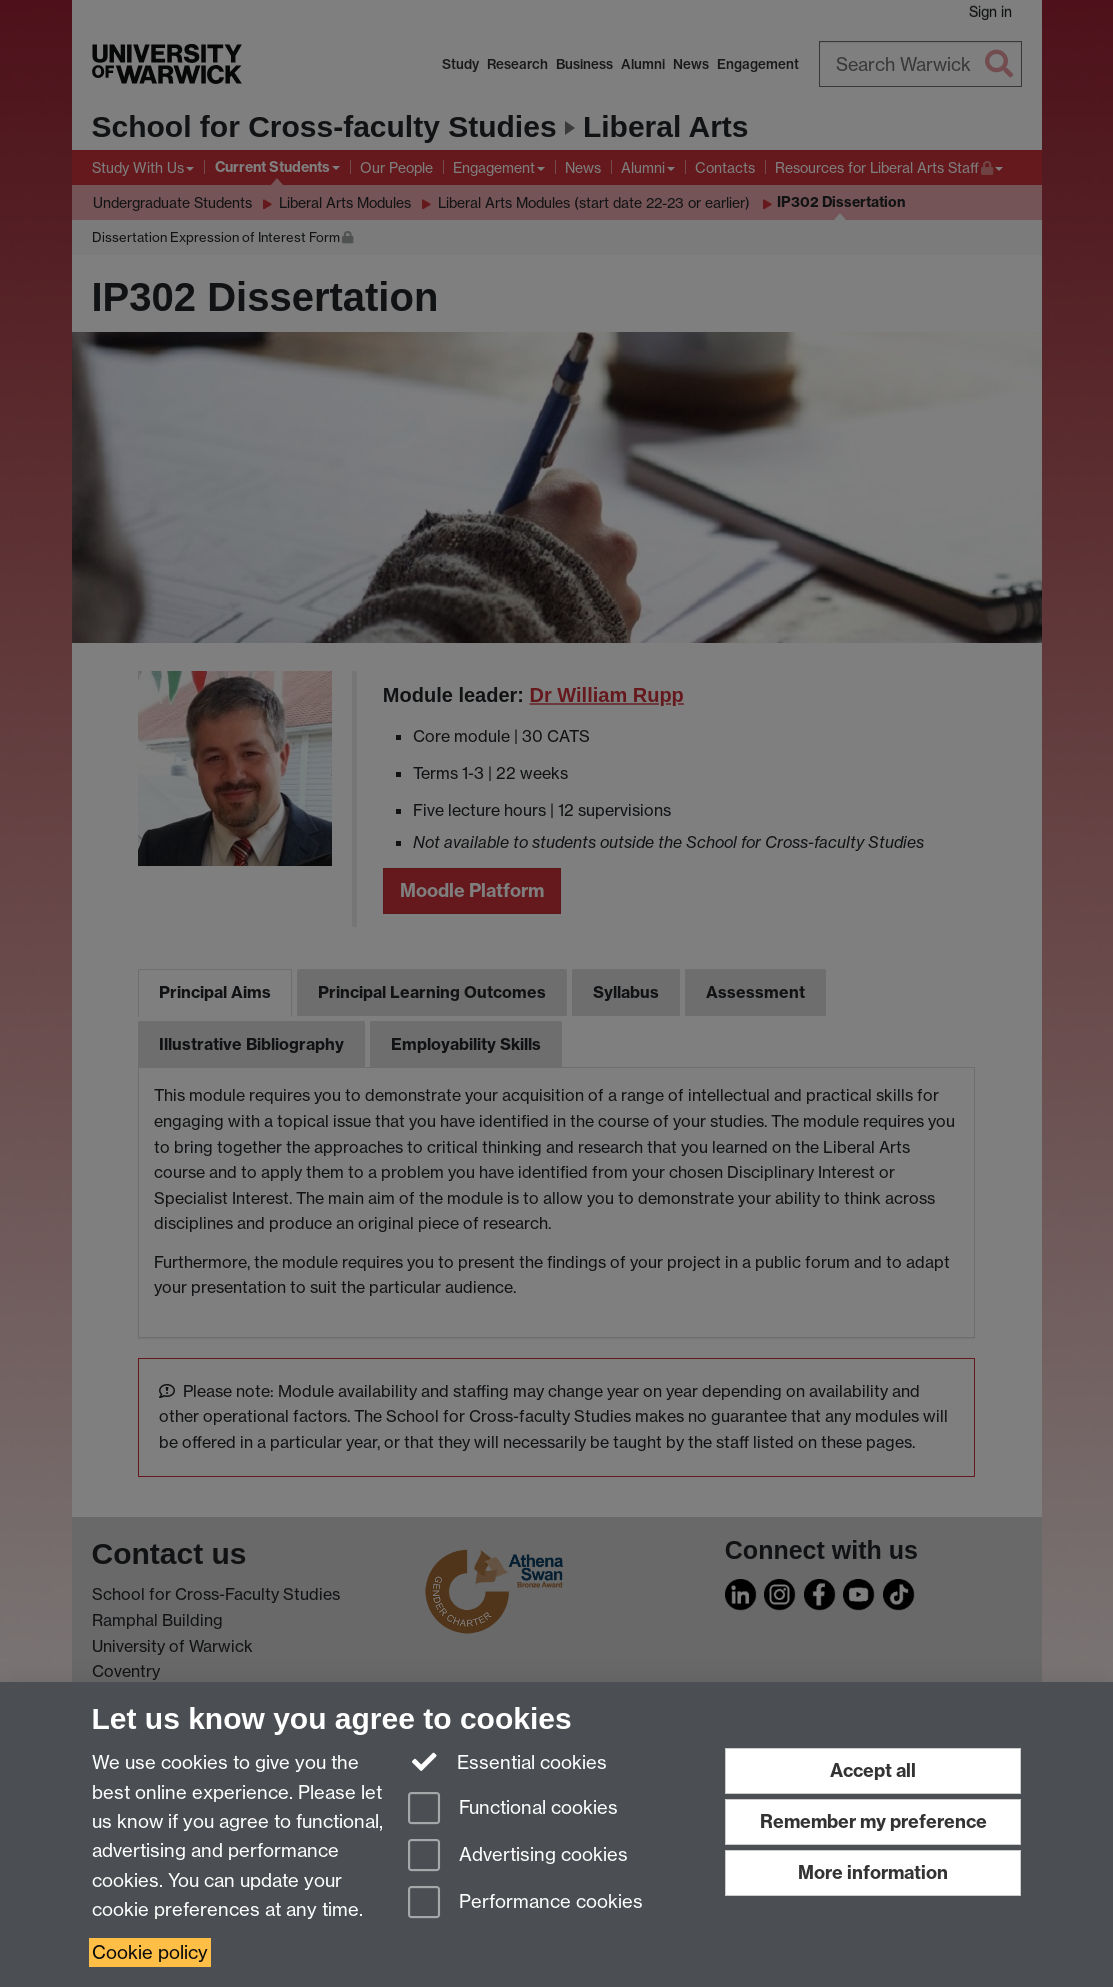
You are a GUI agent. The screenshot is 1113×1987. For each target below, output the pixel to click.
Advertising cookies (518, 1856)
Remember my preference (873, 1821)
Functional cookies (513, 1809)
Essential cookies (507, 1761)
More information (873, 1872)
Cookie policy (150, 1952)
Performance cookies (525, 1903)
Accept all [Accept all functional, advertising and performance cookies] (873, 1770)
